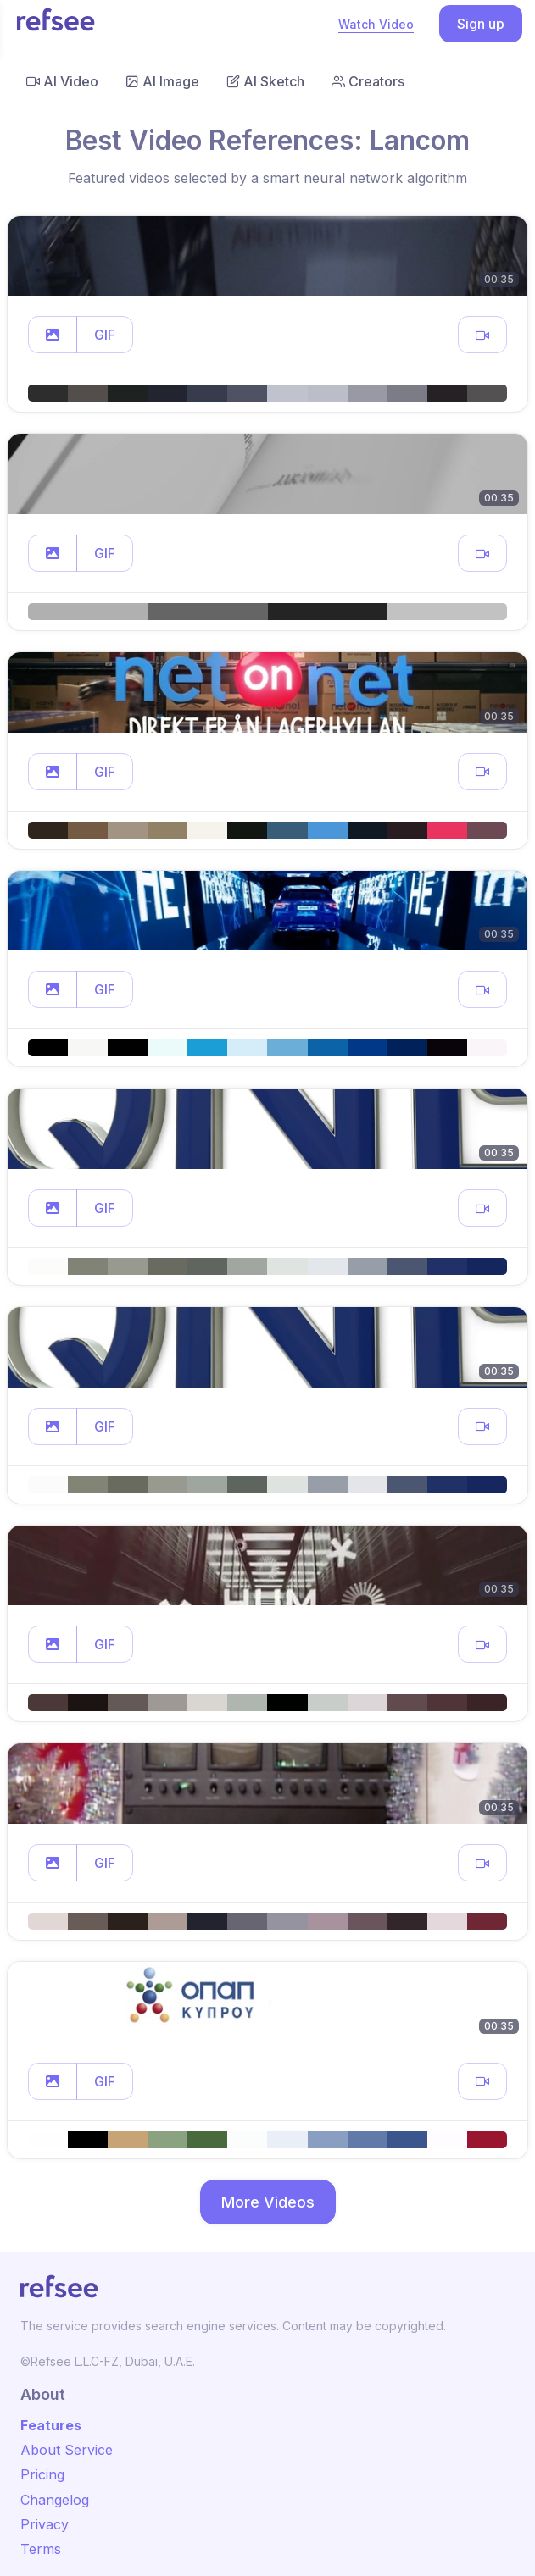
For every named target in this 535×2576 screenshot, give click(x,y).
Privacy (44, 2524)
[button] (52, 334)
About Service (66, 2449)
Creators (368, 81)
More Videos (268, 2202)
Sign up (480, 23)
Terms (40, 2548)
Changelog (54, 2499)
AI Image (162, 81)
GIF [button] (104, 334)
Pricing (42, 2474)
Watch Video (376, 24)
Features (50, 2425)
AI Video (62, 81)
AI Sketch (265, 81)
